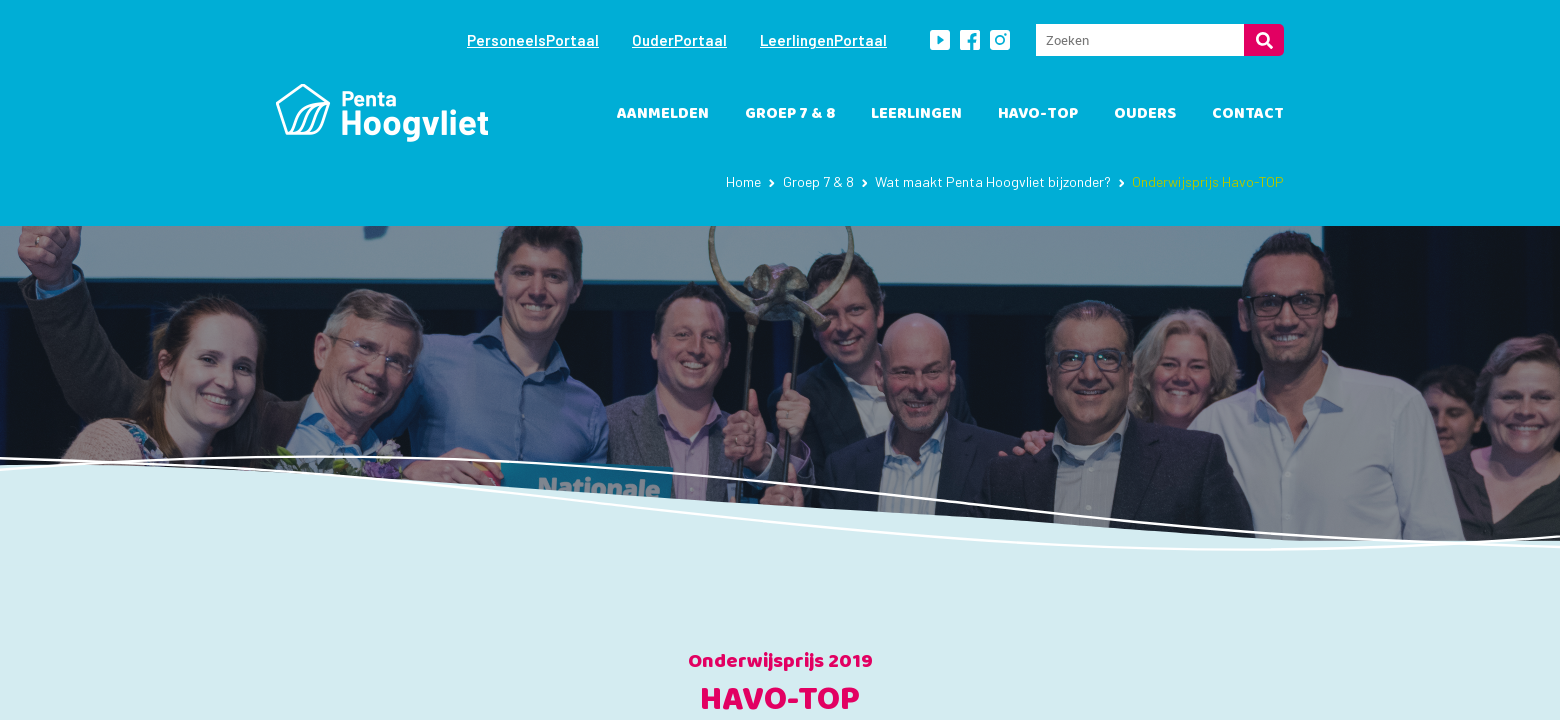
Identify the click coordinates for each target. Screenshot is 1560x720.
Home (743, 181)
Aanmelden (663, 113)
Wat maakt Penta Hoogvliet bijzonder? (993, 181)
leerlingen (916, 113)
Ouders (1145, 113)
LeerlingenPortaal (823, 40)
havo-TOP (1038, 113)
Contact (1248, 113)
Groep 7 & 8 (790, 113)
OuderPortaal (679, 40)
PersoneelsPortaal (533, 40)
